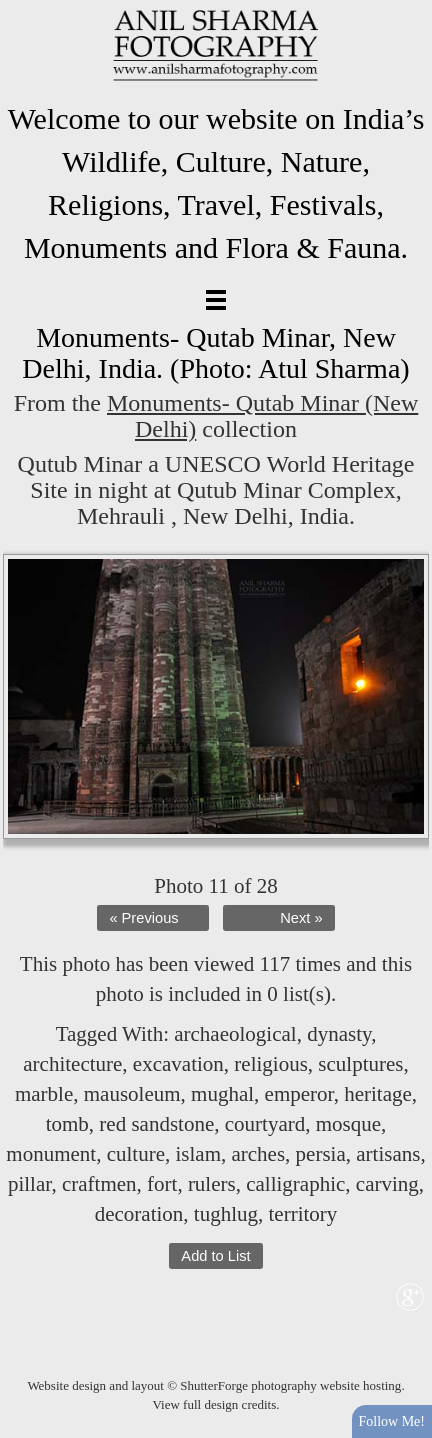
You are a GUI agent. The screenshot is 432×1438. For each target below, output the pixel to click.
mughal (222, 1094)
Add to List (215, 1256)
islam (198, 1154)
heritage (378, 1094)
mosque (348, 1124)
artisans (388, 1154)
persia (321, 1154)
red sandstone (156, 1124)
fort (162, 1184)
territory (302, 1214)
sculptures (360, 1064)
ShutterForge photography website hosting (290, 1385)
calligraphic (295, 1184)
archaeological (235, 1034)
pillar (29, 1184)
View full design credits (214, 1404)
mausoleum (132, 1094)
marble (44, 1094)
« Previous (143, 918)
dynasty (339, 1034)
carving (387, 1184)
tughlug (226, 1214)
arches (258, 1154)
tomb (67, 1124)
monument (51, 1154)
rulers (212, 1184)
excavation (178, 1064)
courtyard (265, 1124)
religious (271, 1064)
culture (136, 1154)
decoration (139, 1214)
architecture (72, 1064)
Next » (301, 918)
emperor (299, 1094)
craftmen (99, 1184)
